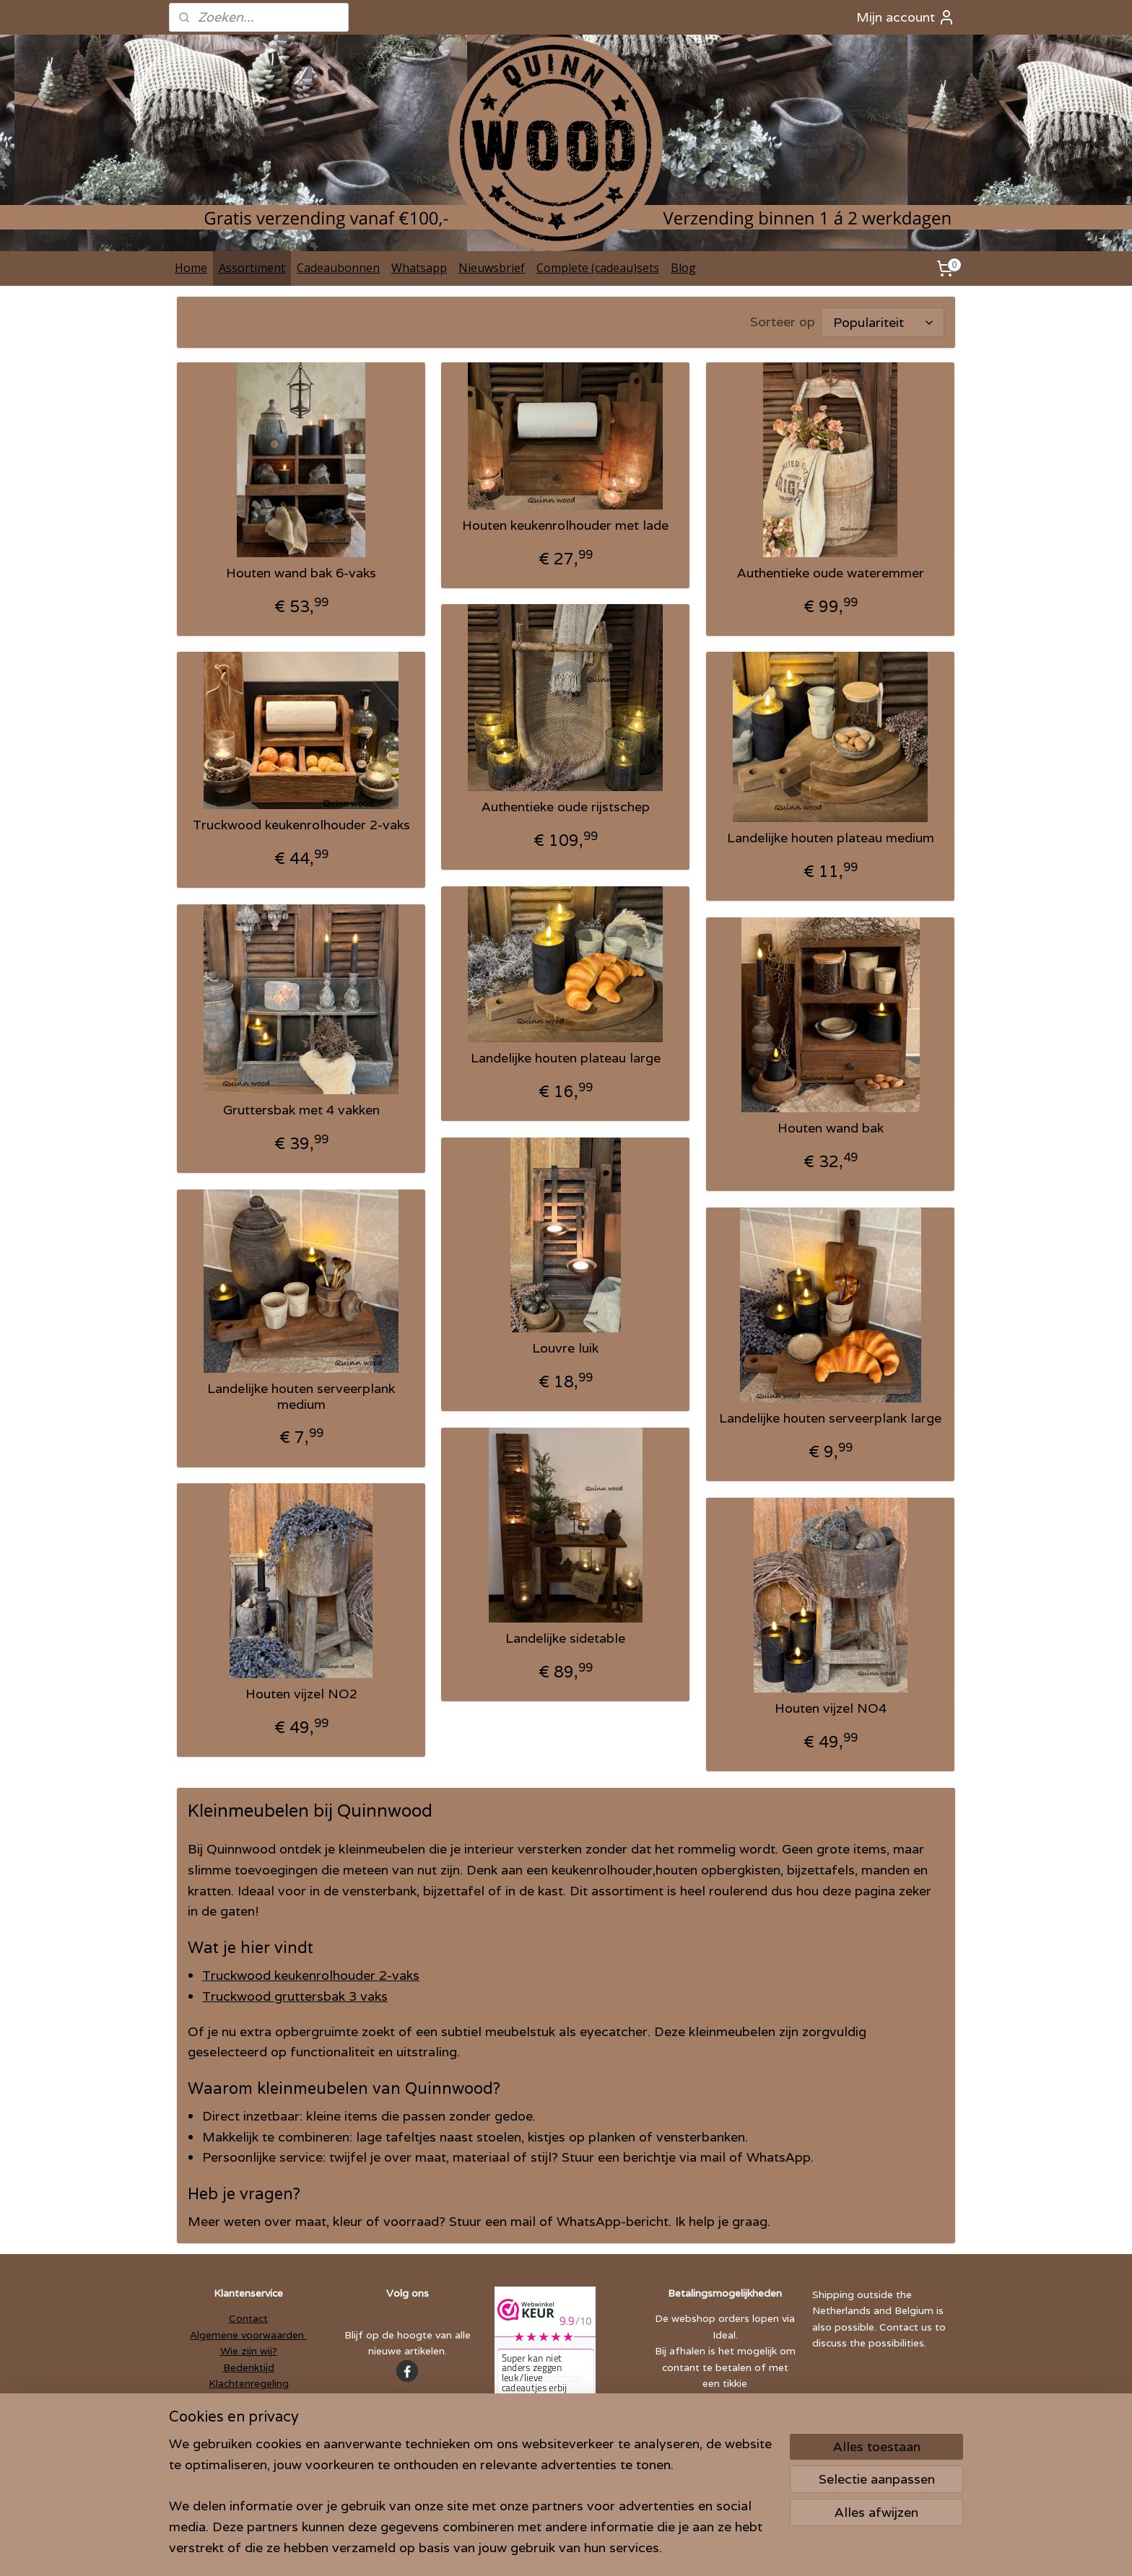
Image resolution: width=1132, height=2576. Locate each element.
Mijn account (905, 17)
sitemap (509, 2549)
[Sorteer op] (883, 322)
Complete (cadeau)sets (597, 268)
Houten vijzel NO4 (831, 1708)
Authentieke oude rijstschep (566, 807)
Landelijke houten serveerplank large (830, 1418)
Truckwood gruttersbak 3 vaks (295, 1996)
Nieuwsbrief (491, 268)
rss (538, 2549)
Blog (683, 268)
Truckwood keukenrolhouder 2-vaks (301, 825)
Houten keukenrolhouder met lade (565, 525)
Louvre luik (565, 1348)
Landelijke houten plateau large (566, 1058)
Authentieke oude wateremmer (830, 573)
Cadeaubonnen (338, 268)
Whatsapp (419, 268)
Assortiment (252, 268)
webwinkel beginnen (593, 2549)
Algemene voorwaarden (248, 2334)
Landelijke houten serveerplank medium (301, 1396)
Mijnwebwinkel (723, 2549)
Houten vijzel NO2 (301, 1694)
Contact (248, 2318)
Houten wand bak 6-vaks (301, 573)
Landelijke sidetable (565, 1638)
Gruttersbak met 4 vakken (301, 1110)
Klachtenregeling (249, 2383)
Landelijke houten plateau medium (830, 838)
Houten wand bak (831, 1128)
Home (191, 268)
